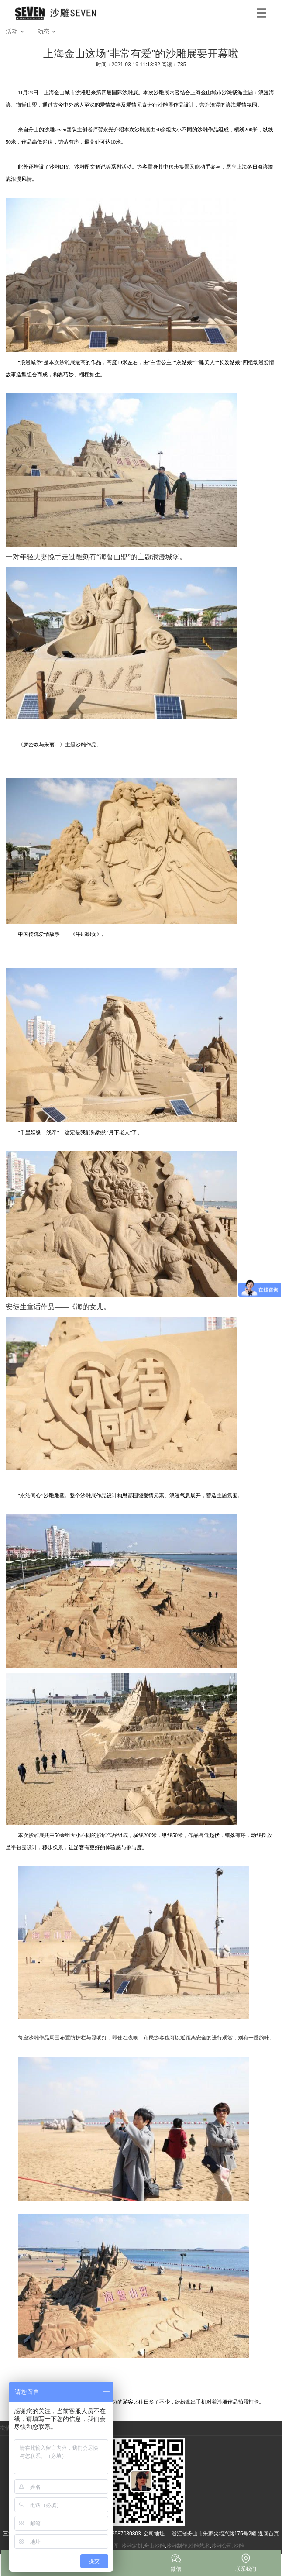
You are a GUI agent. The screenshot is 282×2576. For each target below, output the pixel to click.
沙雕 (239, 2546)
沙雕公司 (221, 2546)
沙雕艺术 (199, 2546)
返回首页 (268, 2534)
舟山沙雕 (154, 2546)
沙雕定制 (131, 2546)
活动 (12, 31)
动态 (43, 31)
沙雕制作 (176, 2546)
